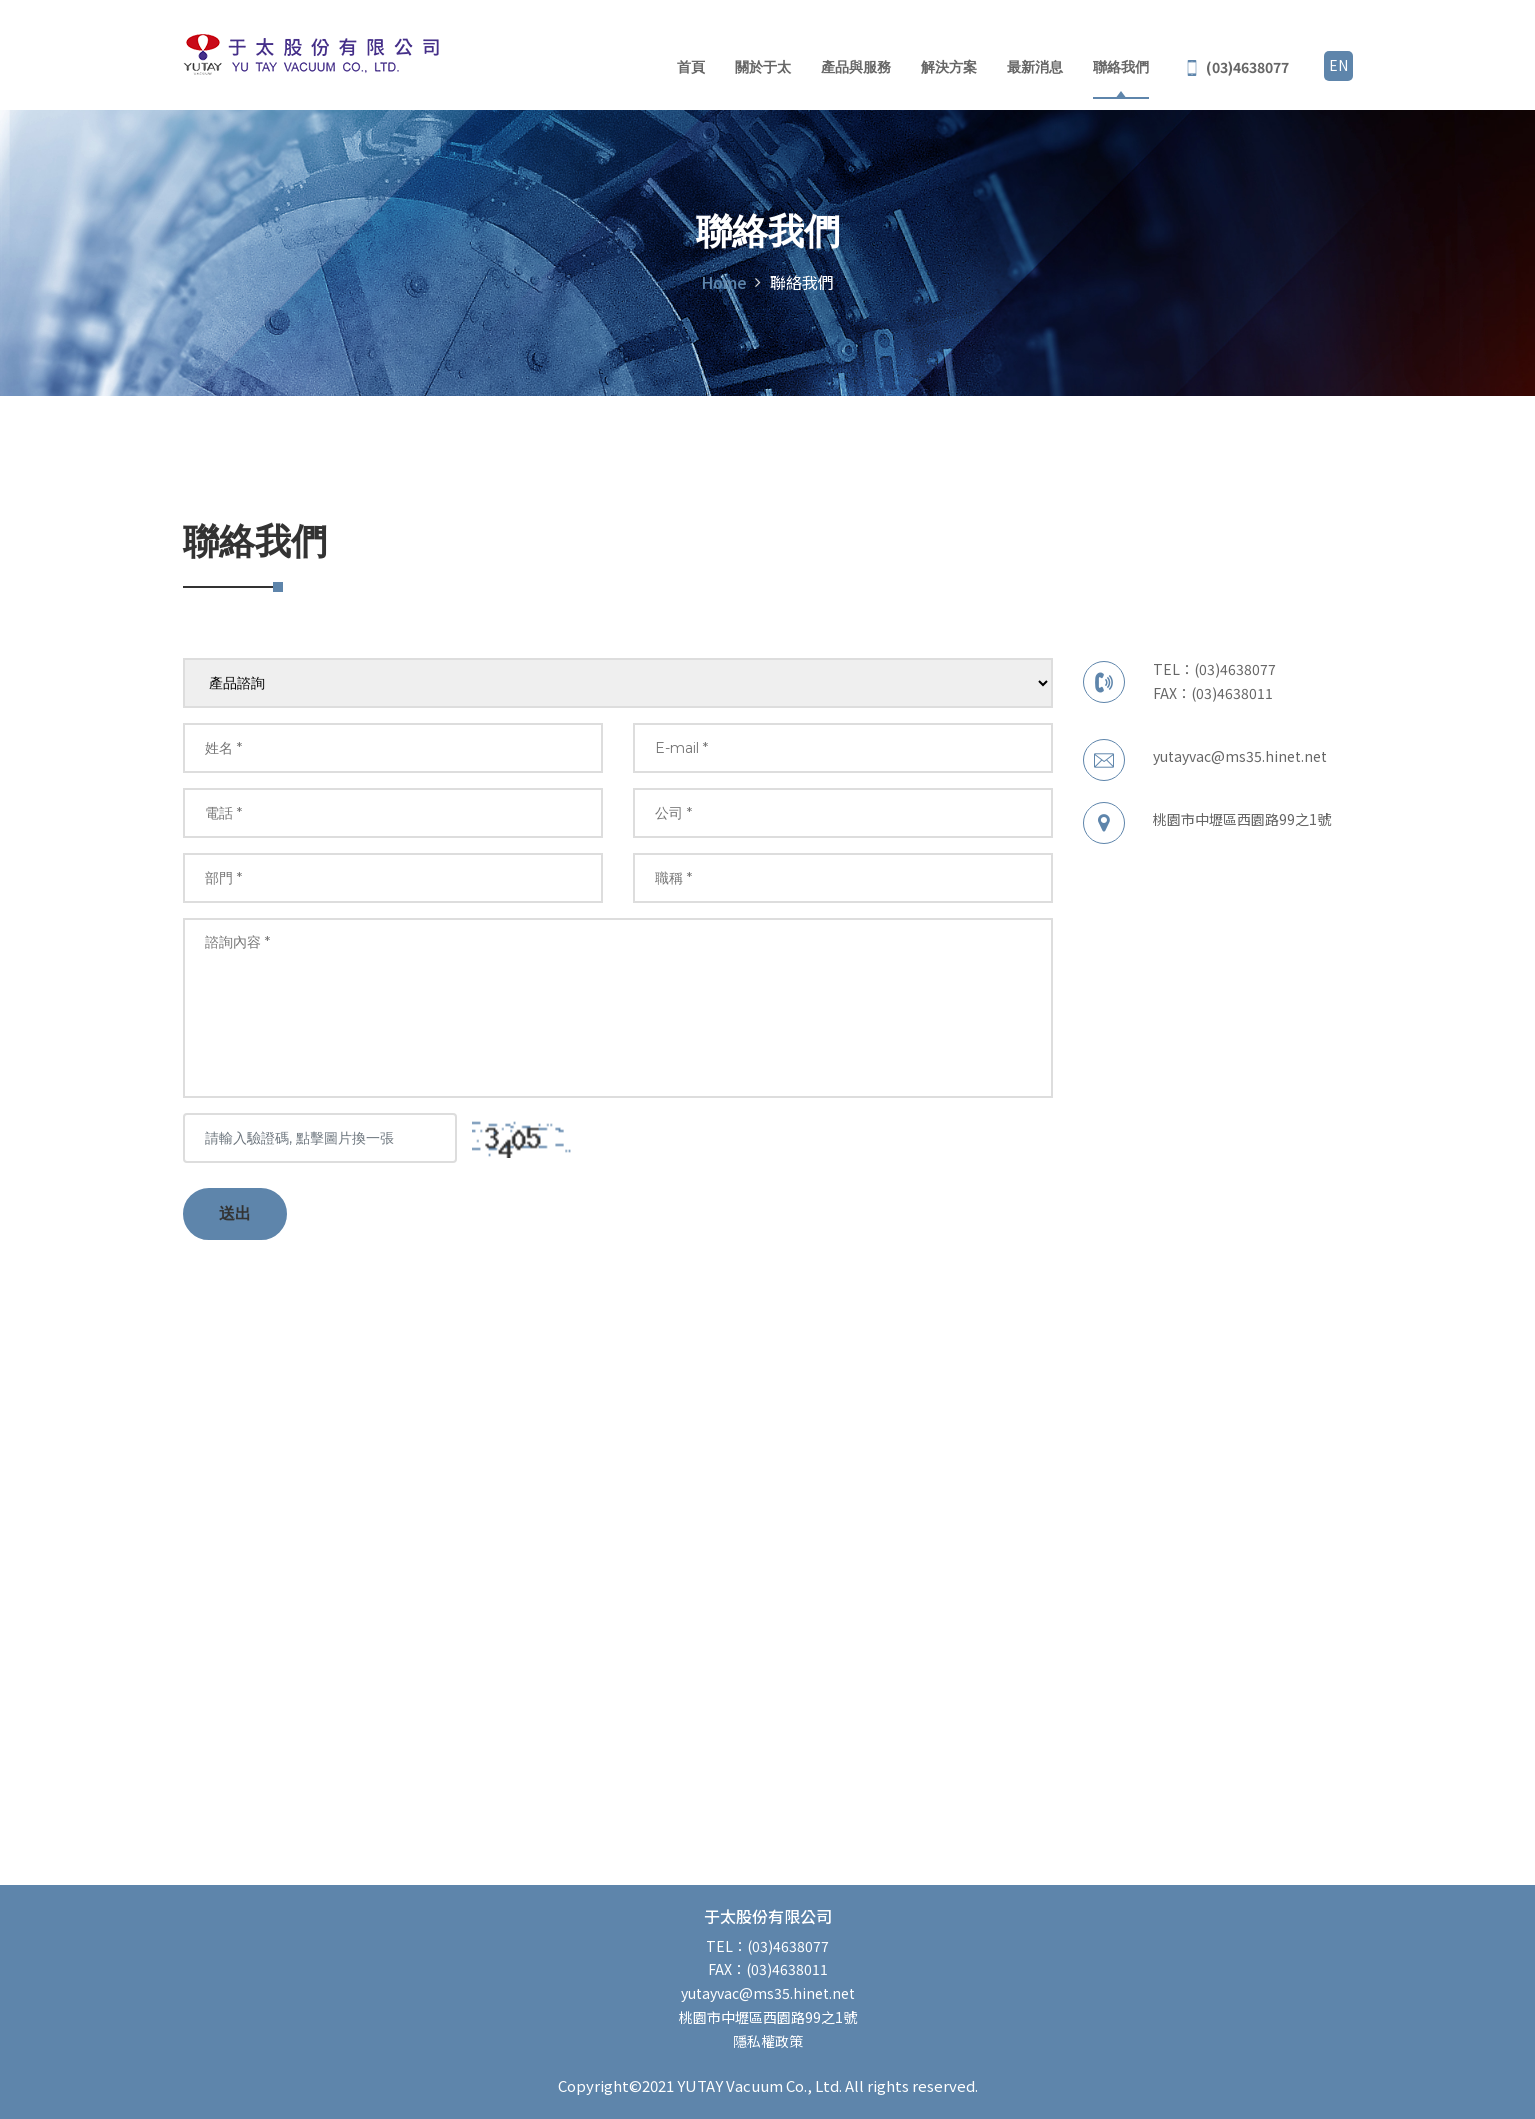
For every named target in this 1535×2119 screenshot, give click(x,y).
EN (1338, 65)
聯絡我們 (1121, 67)
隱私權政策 (768, 2041)
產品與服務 (856, 67)
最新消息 (1035, 67)
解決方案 (949, 67)
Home (724, 282)
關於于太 (763, 67)
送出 (235, 1213)
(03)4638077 (1235, 669)
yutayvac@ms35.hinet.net (1240, 756)
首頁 (691, 67)
